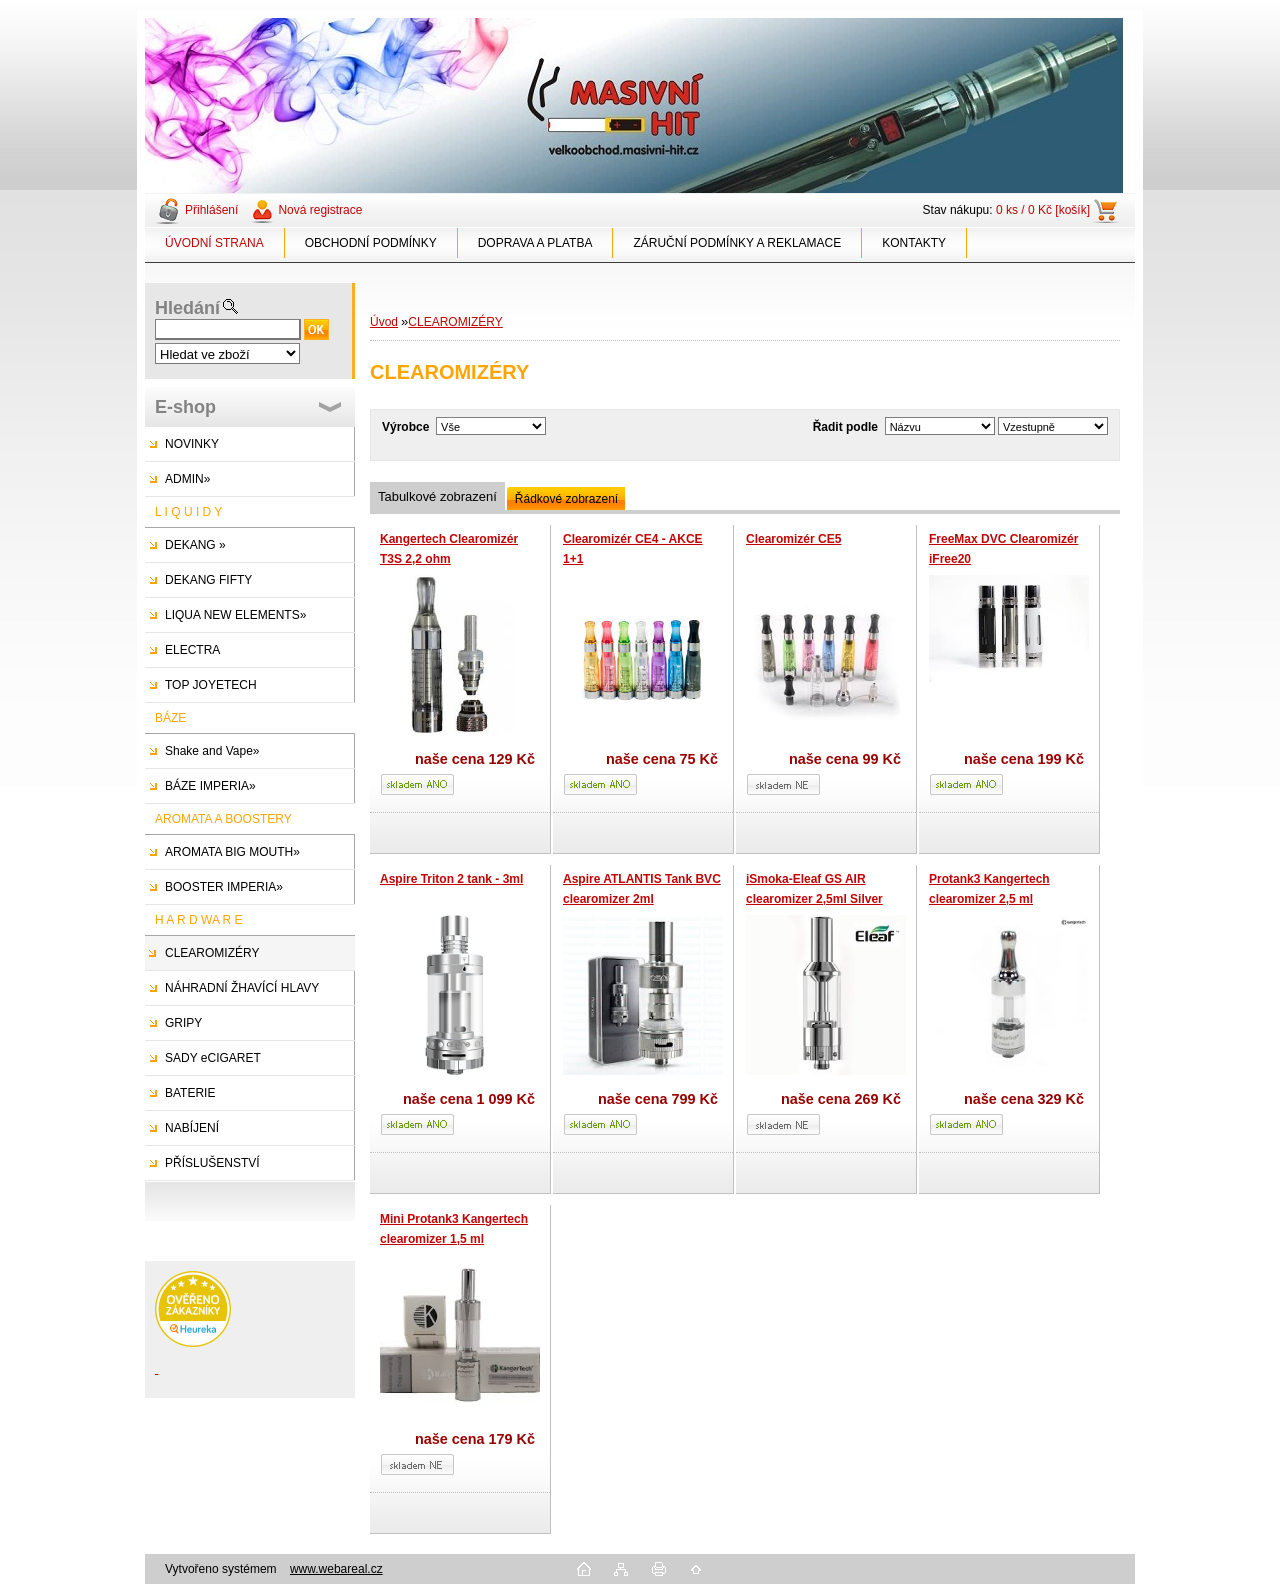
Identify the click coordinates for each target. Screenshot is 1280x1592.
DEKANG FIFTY (208, 580)
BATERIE (190, 1093)
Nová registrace (320, 210)
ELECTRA (192, 650)
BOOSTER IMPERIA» (224, 887)
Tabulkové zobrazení (437, 496)
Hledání (187, 308)
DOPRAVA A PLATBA (535, 243)
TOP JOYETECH (211, 685)
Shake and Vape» (212, 751)
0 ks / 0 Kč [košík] (1043, 210)
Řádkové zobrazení (566, 499)
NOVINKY (192, 444)
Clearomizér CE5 (793, 539)
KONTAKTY (914, 243)
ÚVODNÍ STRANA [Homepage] (214, 243)
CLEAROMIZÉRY (212, 953)
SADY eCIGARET (213, 1058)
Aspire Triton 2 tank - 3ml (451, 879)
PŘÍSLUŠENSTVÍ (212, 1163)
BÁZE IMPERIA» (210, 786)
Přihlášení (211, 210)
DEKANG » (195, 545)
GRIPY (183, 1023)
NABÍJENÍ (192, 1128)
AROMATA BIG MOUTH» (232, 852)
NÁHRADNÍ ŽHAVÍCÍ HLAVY (242, 988)
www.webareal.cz (336, 1569)
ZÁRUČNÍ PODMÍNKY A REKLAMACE (737, 243)
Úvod (384, 322)
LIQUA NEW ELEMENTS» (235, 615)
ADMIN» (187, 479)
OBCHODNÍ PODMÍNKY (371, 243)
